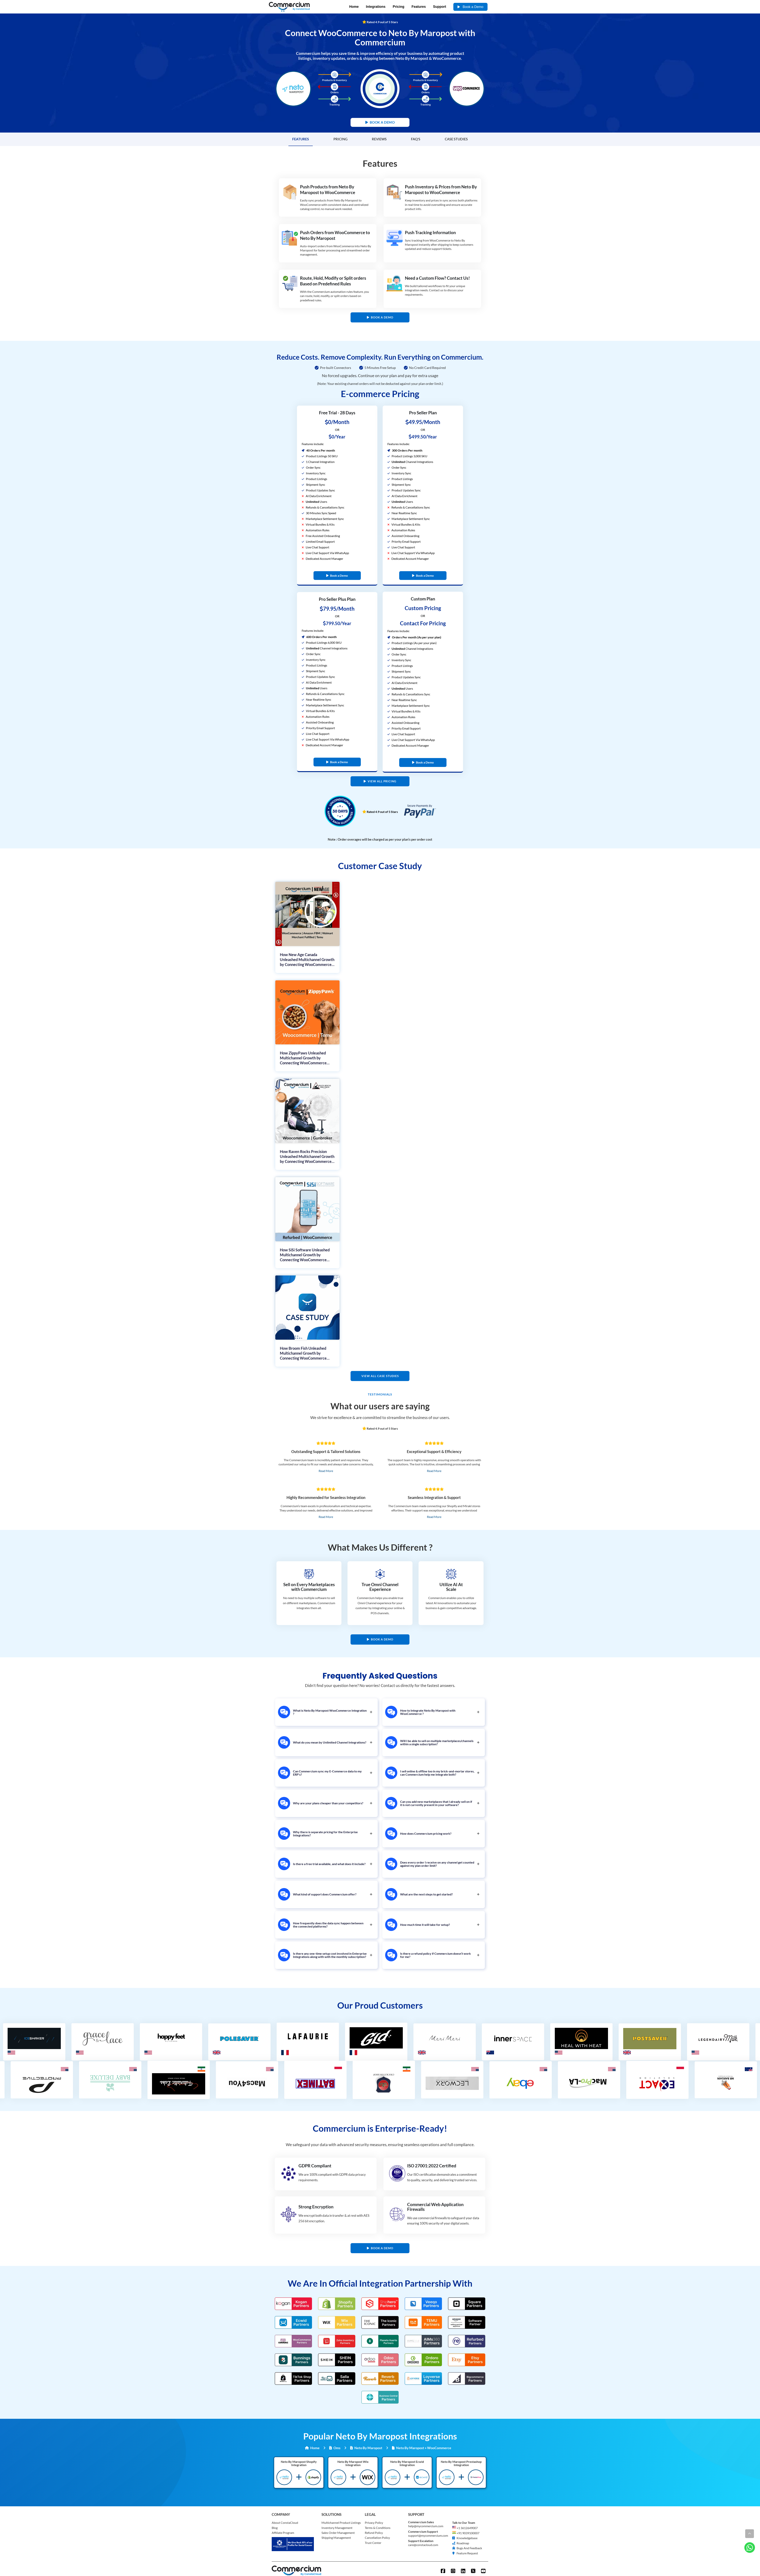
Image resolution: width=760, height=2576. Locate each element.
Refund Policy (374, 2527)
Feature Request (465, 2548)
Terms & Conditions (377, 2522)
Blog (275, 2522)
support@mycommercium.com (428, 2530)
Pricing (398, 7)
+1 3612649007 (465, 2523)
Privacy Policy (374, 2517)
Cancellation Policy (377, 2532)
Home (354, 7)
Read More (326, 1468)
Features (419, 7)
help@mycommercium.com (425, 2521)
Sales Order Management (338, 2527)
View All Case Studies (380, 1373)
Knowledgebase (464, 2533)
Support (439, 7)
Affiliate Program (283, 2527)
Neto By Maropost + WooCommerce (421, 2443)
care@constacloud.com (423, 2540)
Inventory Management (336, 2522)
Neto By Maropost (366, 2443)
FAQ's (415, 140)
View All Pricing (380, 780)
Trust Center (373, 2537)
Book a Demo (470, 7)
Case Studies (456, 140)
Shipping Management (336, 2532)
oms (334, 2443)
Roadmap (460, 2538)
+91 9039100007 (465, 2528)
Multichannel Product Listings (341, 2517)
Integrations (376, 7)
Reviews (379, 140)
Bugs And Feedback (467, 2543)
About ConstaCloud (285, 2517)
